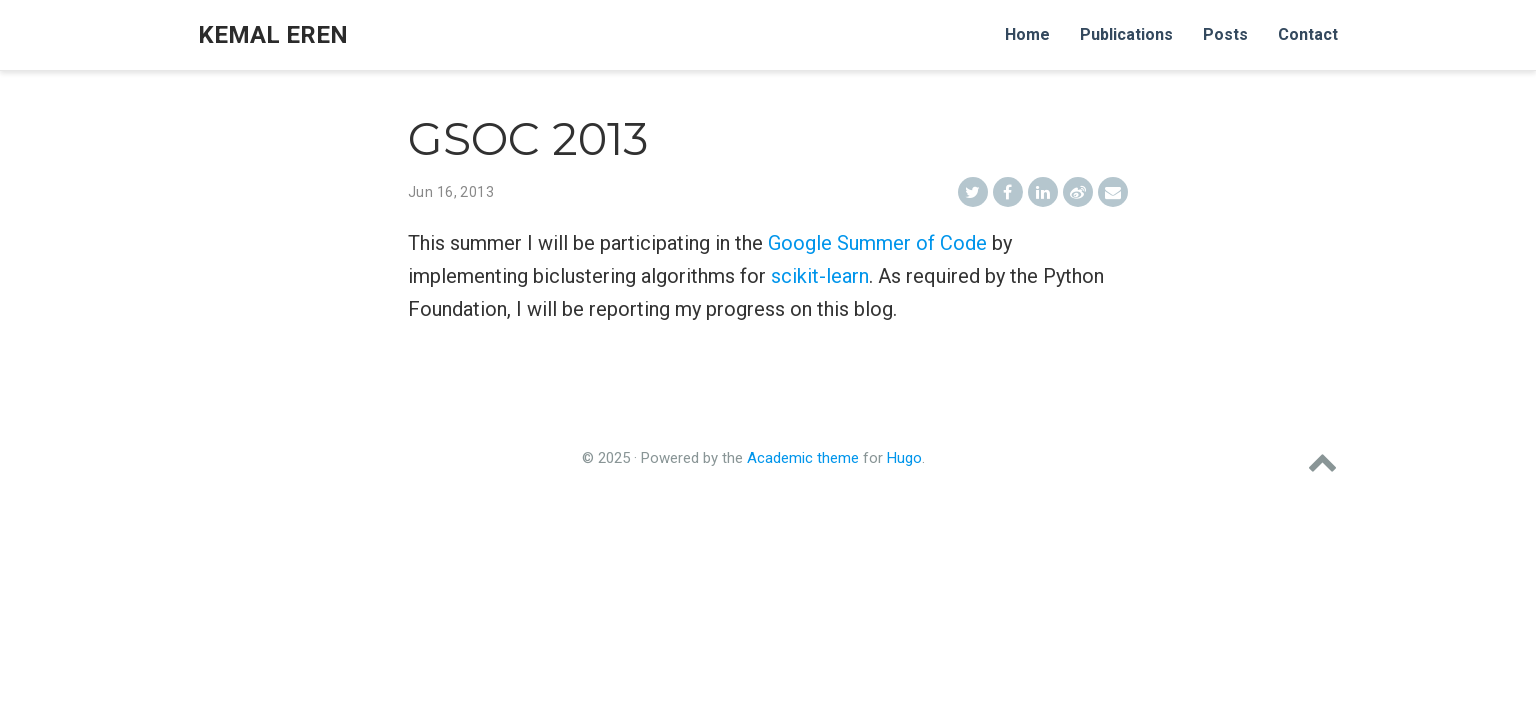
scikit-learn (820, 276)
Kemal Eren (273, 35)
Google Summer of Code (877, 243)
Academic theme (803, 458)
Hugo (904, 458)
